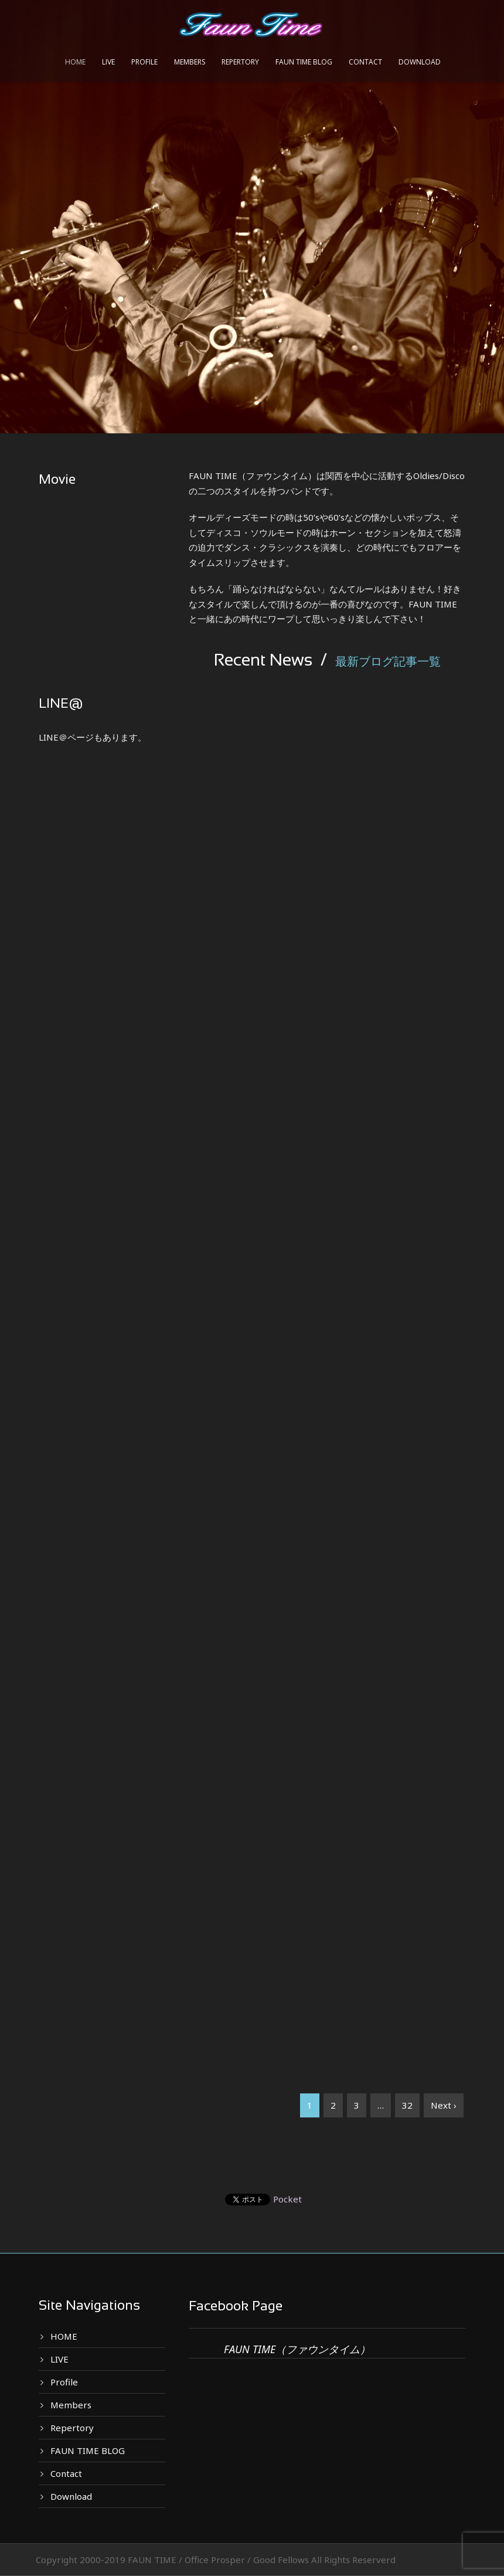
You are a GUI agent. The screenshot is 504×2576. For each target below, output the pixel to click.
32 (407, 2105)
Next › (444, 2105)
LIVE (108, 62)
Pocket (287, 2199)
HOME (75, 62)
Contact (365, 62)
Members (189, 62)
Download (420, 62)
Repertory (240, 62)
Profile (144, 62)
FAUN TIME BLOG (303, 62)
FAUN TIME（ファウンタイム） (297, 2349)
